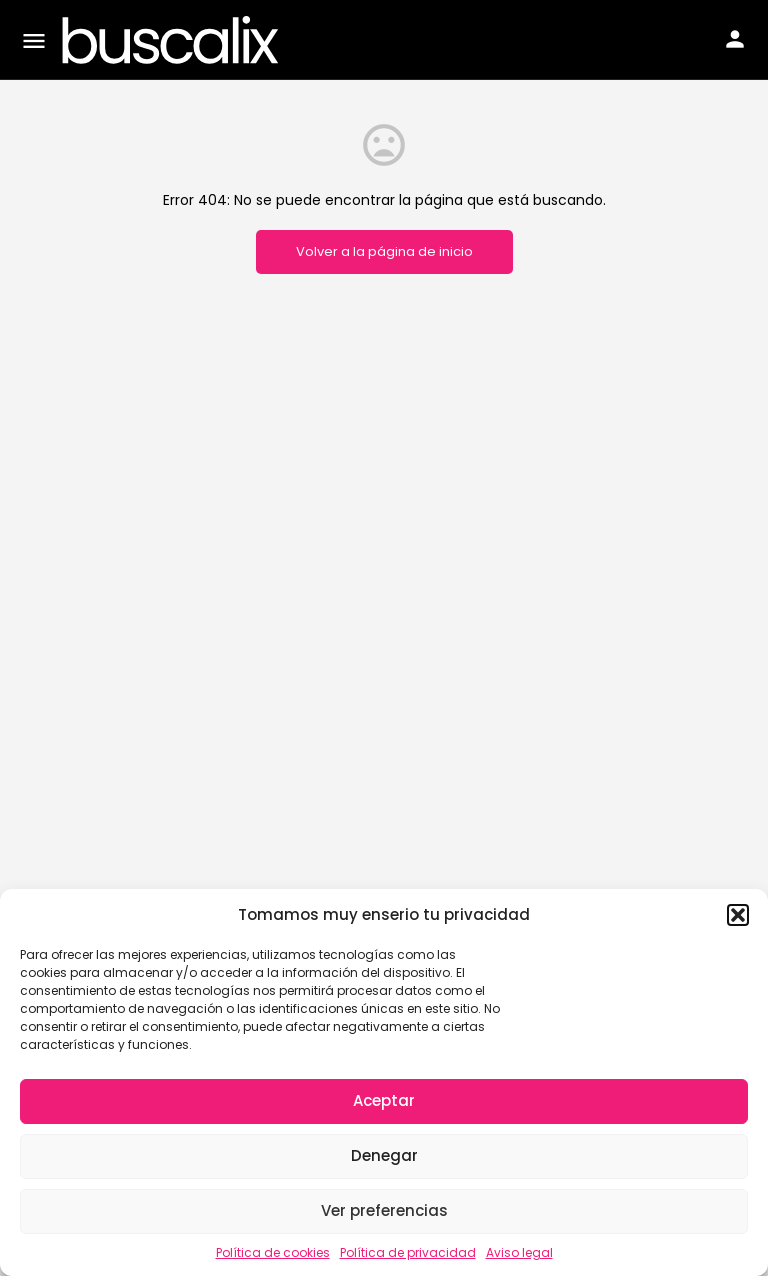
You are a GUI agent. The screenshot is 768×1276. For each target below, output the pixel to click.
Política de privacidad (408, 1252)
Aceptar (384, 1100)
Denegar (384, 1155)
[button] (738, 915)
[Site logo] (173, 40)
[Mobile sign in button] (735, 39)
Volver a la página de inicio (384, 251)
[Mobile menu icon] (34, 40)
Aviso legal (519, 1252)
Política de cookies (273, 1252)
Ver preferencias (384, 1210)
